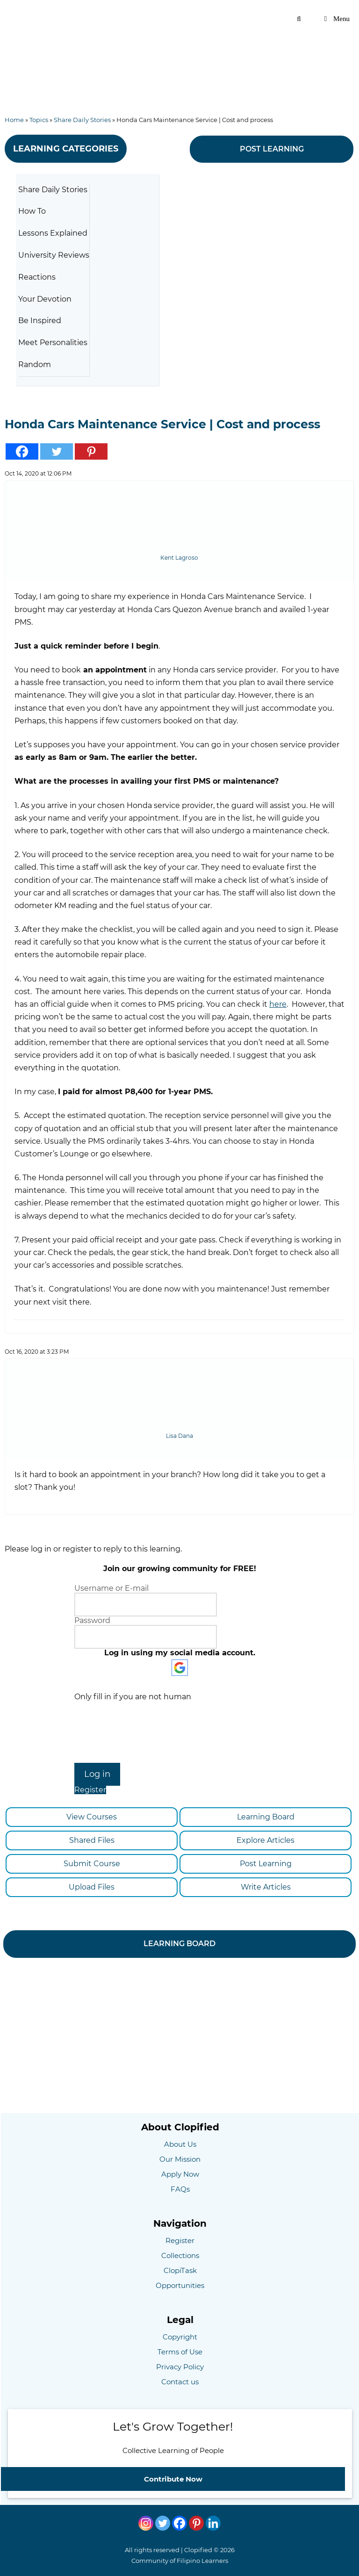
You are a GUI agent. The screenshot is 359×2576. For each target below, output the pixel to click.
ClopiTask (180, 2270)
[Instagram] (145, 2523)
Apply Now (180, 2174)
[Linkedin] (213, 2523)
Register (90, 1789)
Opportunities (180, 2285)
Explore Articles (262, 1840)
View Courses (90, 1816)
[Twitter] (162, 2523)
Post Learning (262, 1863)
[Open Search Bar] (299, 18)
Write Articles (262, 1887)
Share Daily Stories (82, 119)
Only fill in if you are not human (132, 1696)
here (278, 1004)
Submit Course (90, 1863)
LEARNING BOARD (179, 1943)
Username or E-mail (111, 1588)
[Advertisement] (179, 58)
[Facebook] (179, 2523)
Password (92, 1620)
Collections (180, 2255)
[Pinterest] (196, 2523)
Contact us (180, 2381)
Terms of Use (180, 2351)
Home (14, 119)
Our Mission (180, 2159)
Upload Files (90, 1887)
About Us (180, 2144)
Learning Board (262, 1816)
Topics (38, 119)
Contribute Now (173, 2479)
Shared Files (90, 1840)
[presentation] (180, 1730)
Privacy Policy (180, 2366)
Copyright (180, 2336)
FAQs (180, 2189)
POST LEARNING (272, 148)
